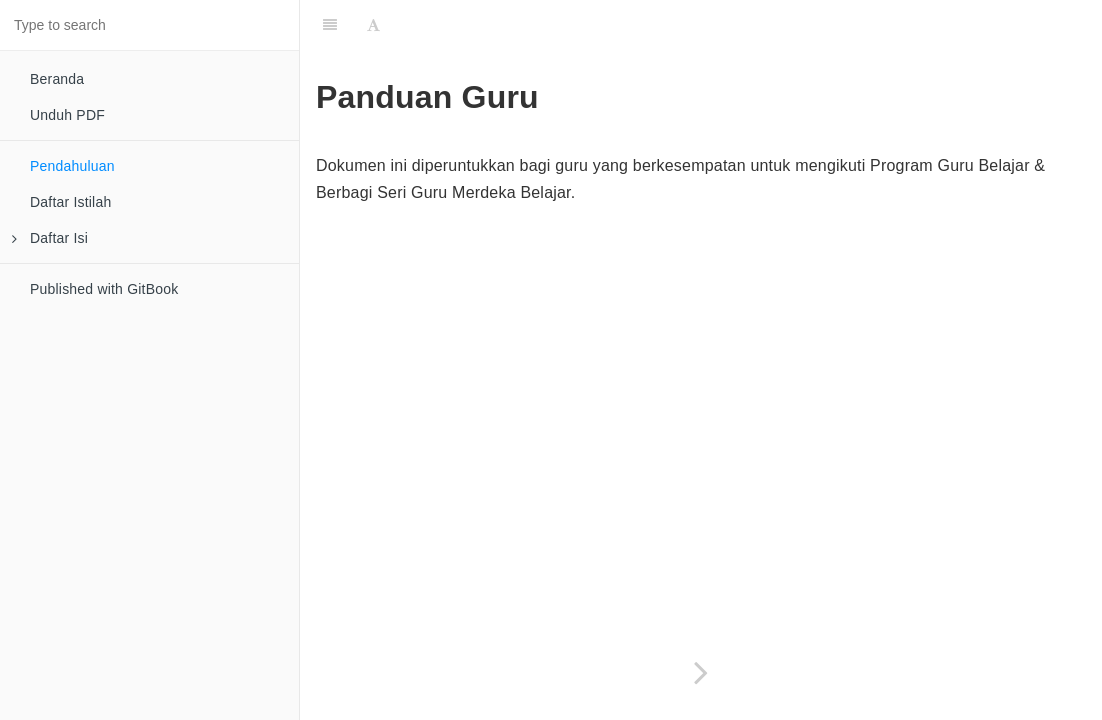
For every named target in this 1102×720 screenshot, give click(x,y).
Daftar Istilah (70, 202)
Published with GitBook (104, 289)
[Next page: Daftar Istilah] (701, 672)
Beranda (57, 79)
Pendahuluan (72, 166)
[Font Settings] (373, 25)
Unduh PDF (67, 115)
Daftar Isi (50, 238)
